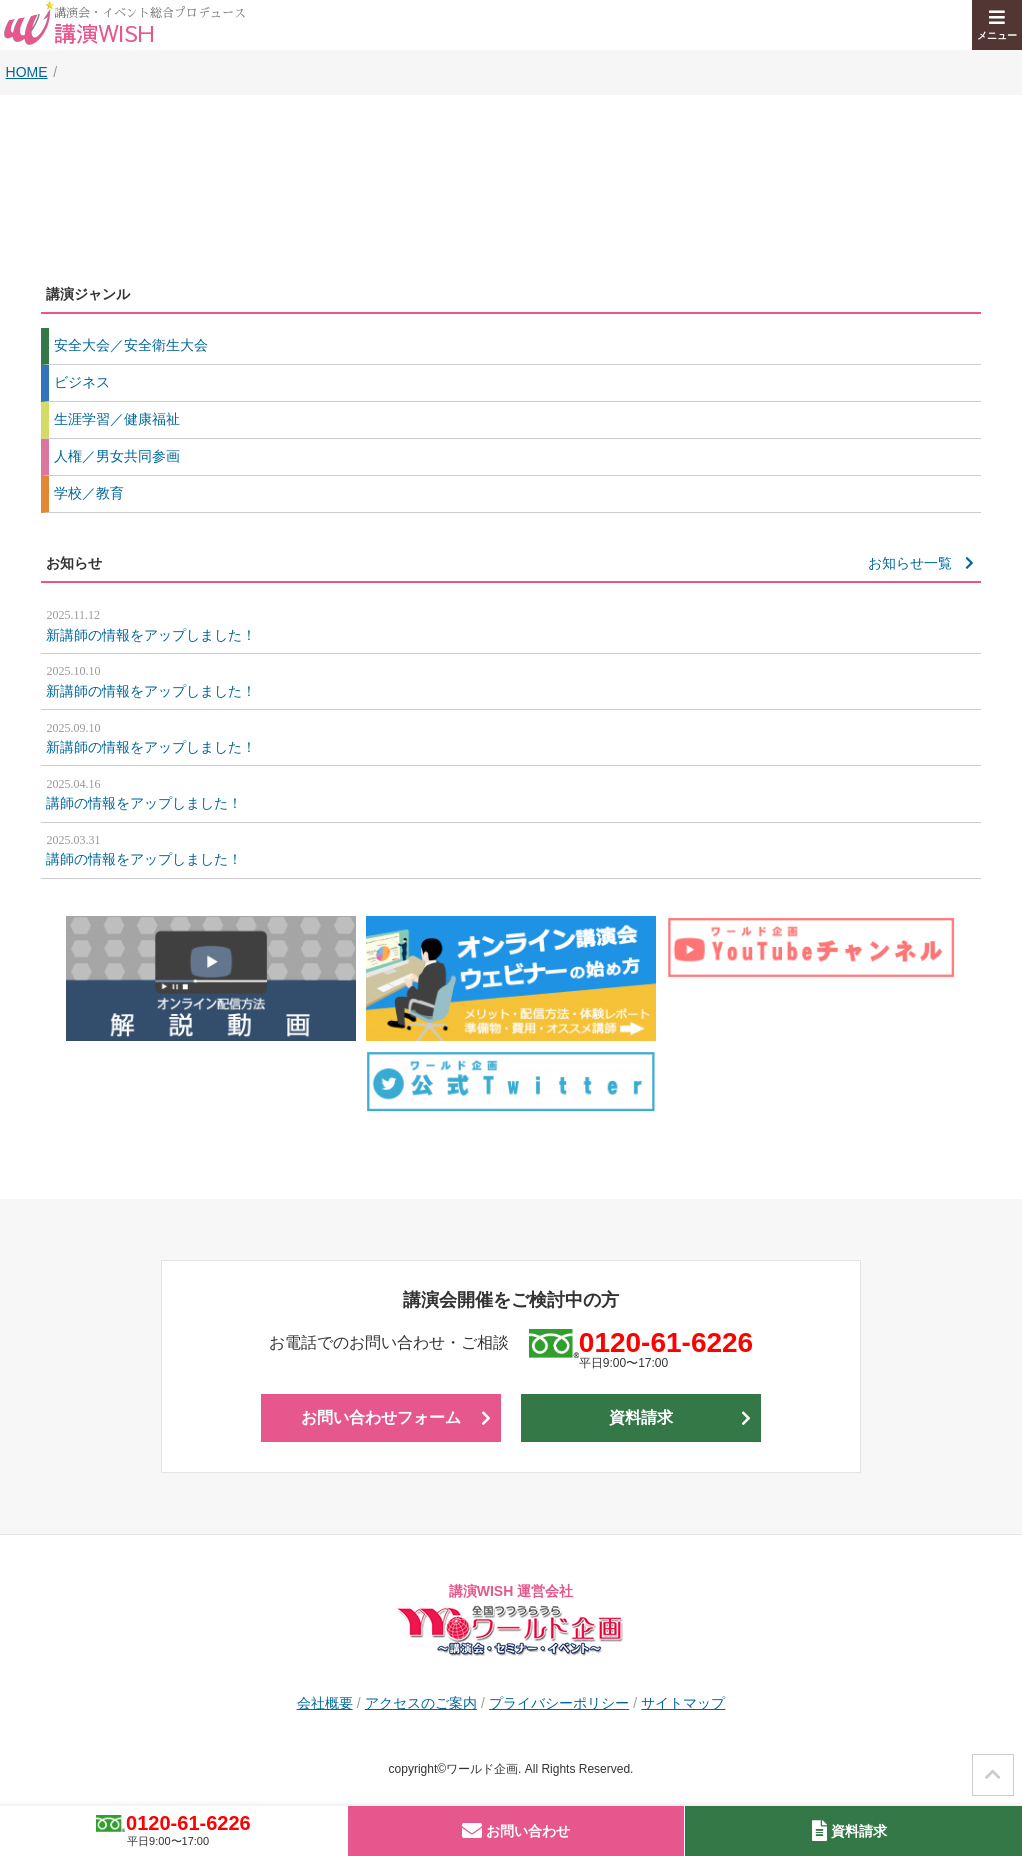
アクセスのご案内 (421, 1703)
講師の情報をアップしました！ (510, 793)
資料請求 (641, 1417)
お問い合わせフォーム (381, 1417)
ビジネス (82, 382)
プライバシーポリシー (559, 1703)
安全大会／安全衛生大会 (131, 345)
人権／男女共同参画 (117, 456)
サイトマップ (683, 1703)
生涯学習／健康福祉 (117, 419)
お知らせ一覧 (910, 563)
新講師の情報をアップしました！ (510, 624)
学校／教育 (89, 493)
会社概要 (325, 1703)
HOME (27, 72)
